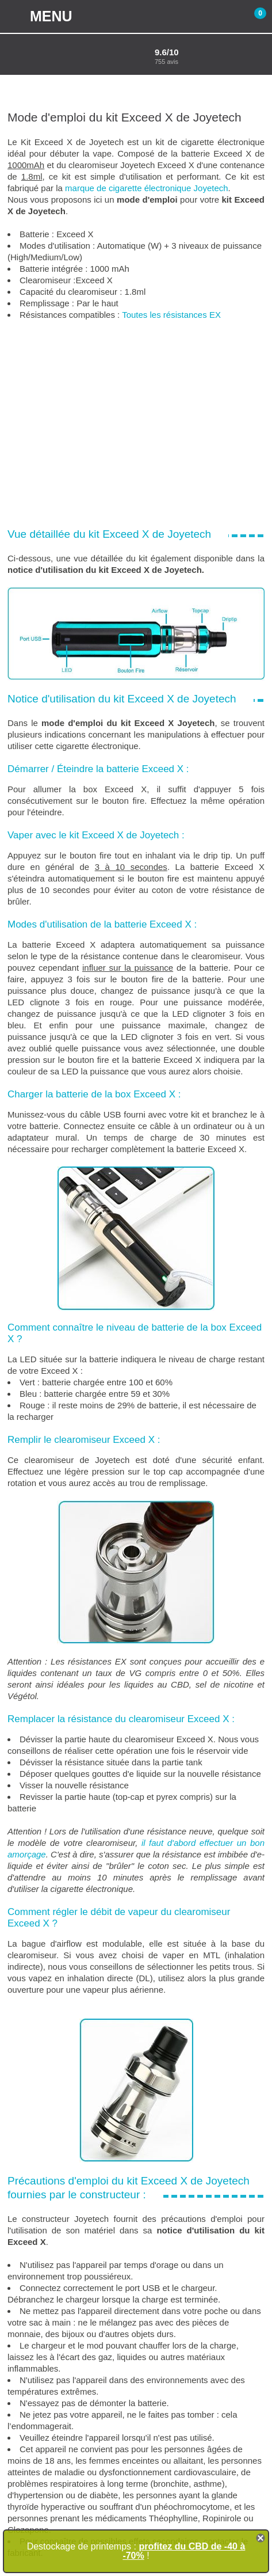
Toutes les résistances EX (171, 315)
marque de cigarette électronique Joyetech (146, 188)
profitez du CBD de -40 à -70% (183, 2550)
